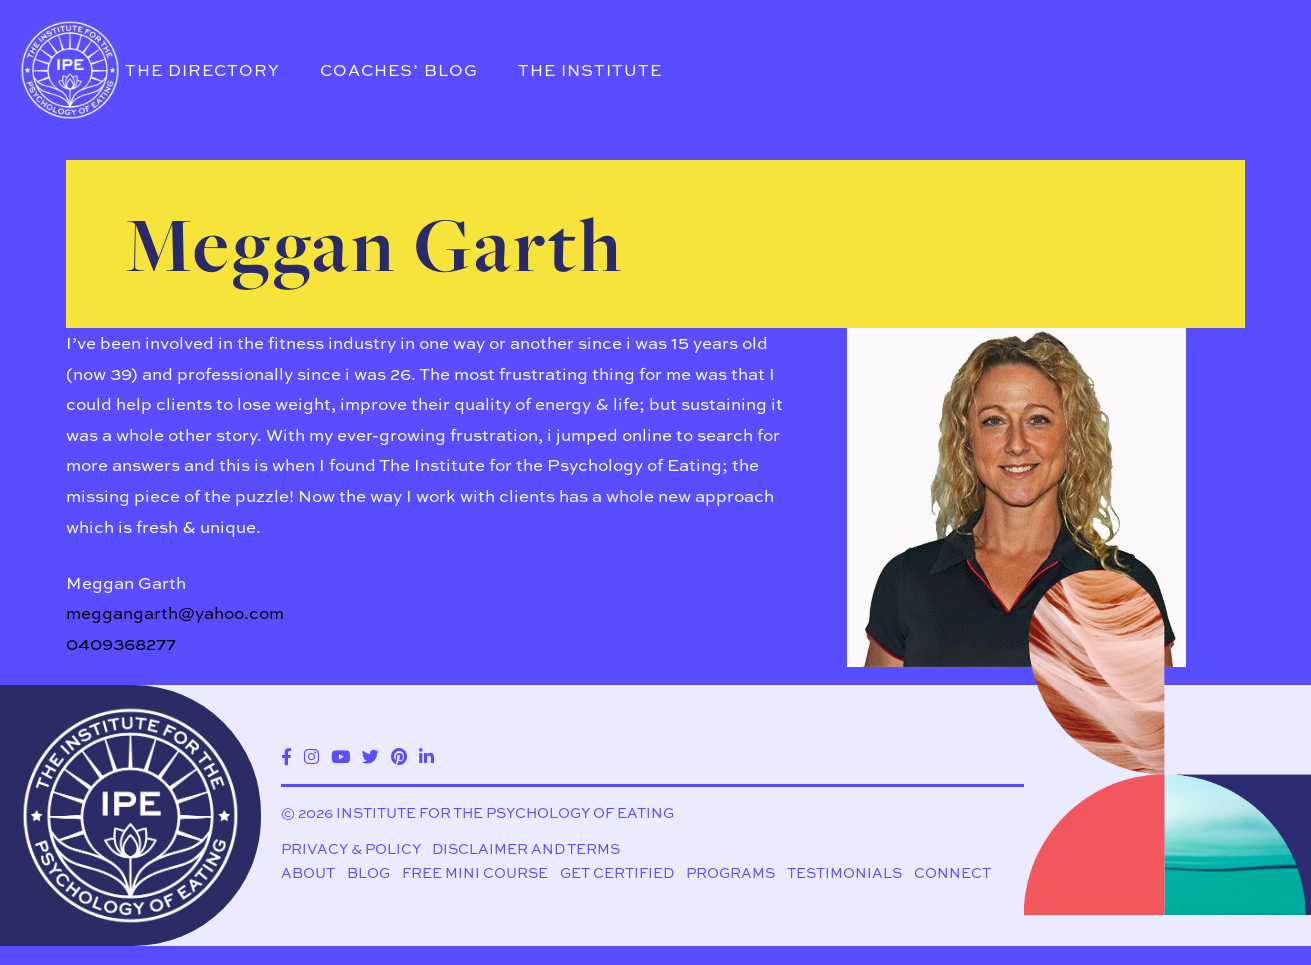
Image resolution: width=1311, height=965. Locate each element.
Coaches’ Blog (399, 70)
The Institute (590, 70)
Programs (730, 873)
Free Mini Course (475, 873)
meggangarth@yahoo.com (175, 612)
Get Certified (617, 873)
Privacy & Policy (351, 849)
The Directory (202, 70)
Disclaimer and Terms (526, 849)
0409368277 (121, 643)
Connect (952, 873)
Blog (368, 873)
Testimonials (844, 873)
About (308, 873)
